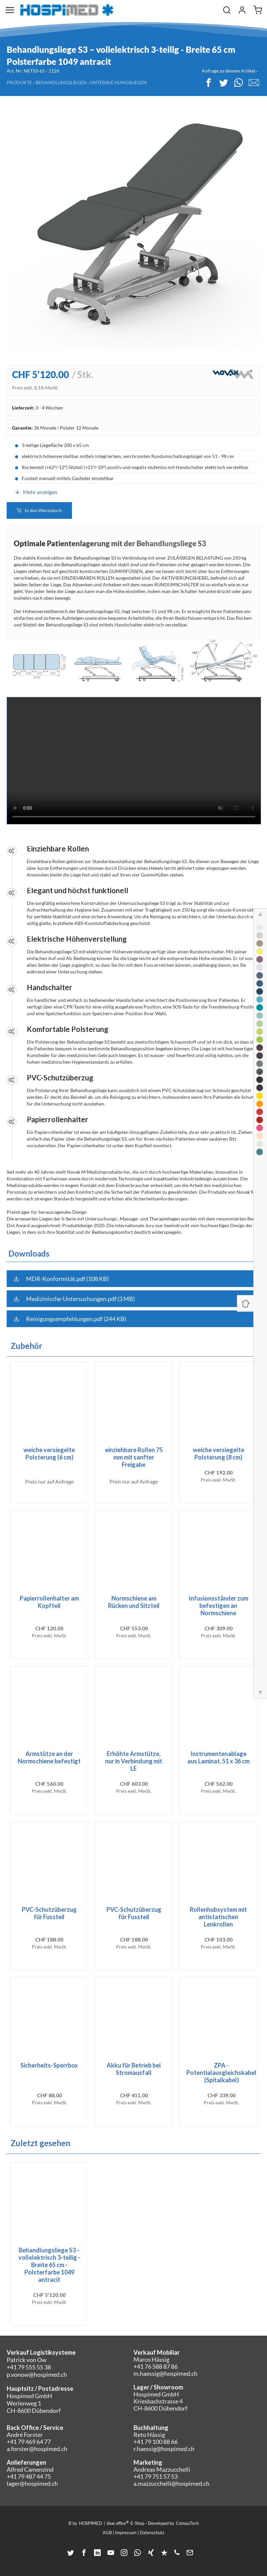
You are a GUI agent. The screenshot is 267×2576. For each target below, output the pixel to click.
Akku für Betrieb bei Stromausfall (134, 2069)
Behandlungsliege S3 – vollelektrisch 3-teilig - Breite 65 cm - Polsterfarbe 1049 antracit (49, 2264)
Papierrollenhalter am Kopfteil (49, 1602)
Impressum (126, 2532)
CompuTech (187, 2523)
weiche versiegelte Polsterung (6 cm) (49, 1453)
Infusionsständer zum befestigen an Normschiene (218, 1606)
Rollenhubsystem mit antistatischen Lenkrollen (218, 1917)
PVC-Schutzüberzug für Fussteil (49, 1913)
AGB (107, 2532)
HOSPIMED (90, 2523)
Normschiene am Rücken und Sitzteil (134, 1602)
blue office (118, 2523)
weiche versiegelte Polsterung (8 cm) (218, 1453)
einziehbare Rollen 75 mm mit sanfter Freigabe (134, 1457)
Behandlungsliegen (61, 82)
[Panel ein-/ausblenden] (245, 1303)
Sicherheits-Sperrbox (49, 2065)
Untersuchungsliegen (118, 82)
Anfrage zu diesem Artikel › (230, 71)
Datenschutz (152, 2532)
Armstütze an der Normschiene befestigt (49, 1757)
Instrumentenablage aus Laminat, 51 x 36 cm (218, 1757)
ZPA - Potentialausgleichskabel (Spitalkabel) (221, 2073)
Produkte (19, 82)
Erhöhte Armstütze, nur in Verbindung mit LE (133, 1761)
